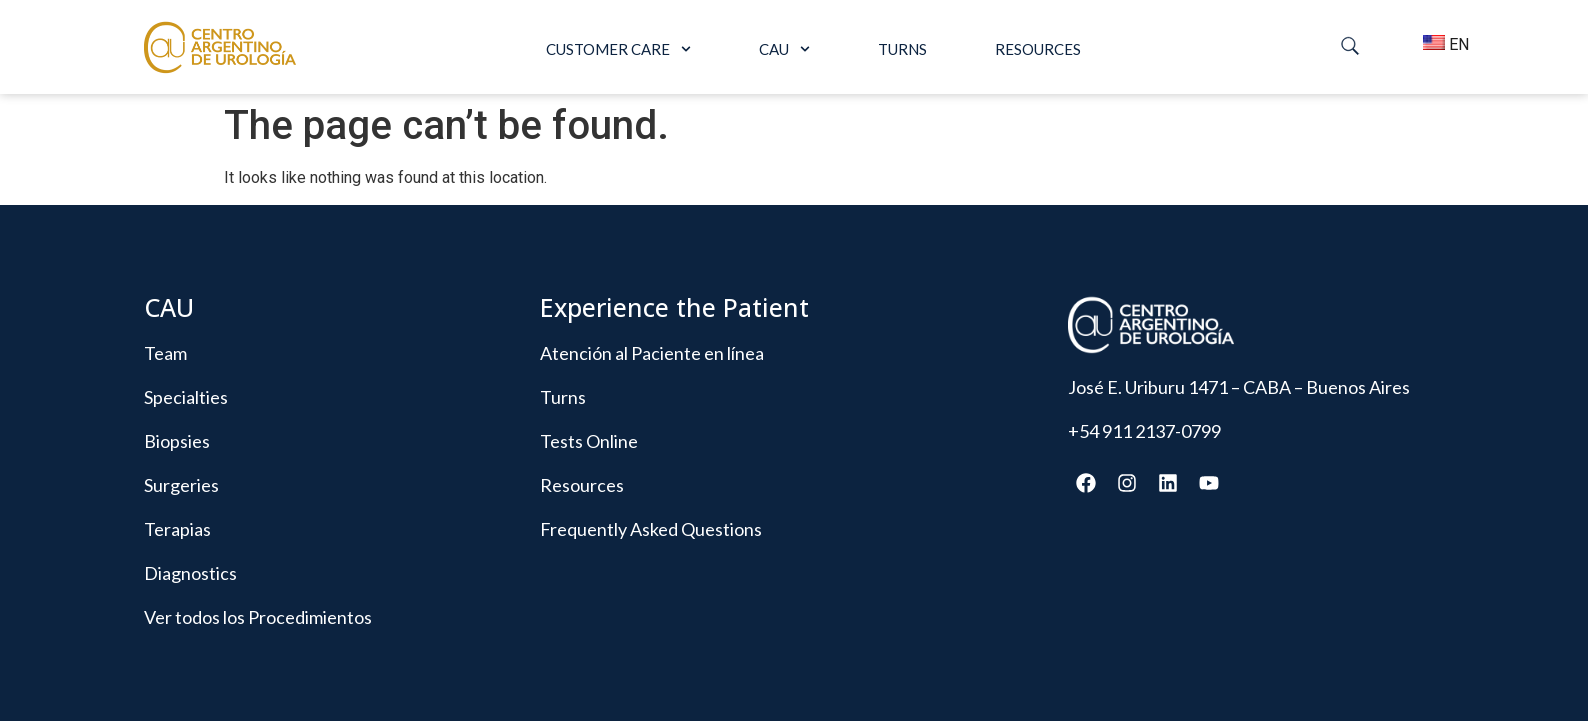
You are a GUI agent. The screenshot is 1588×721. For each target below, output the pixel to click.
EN (1440, 44)
